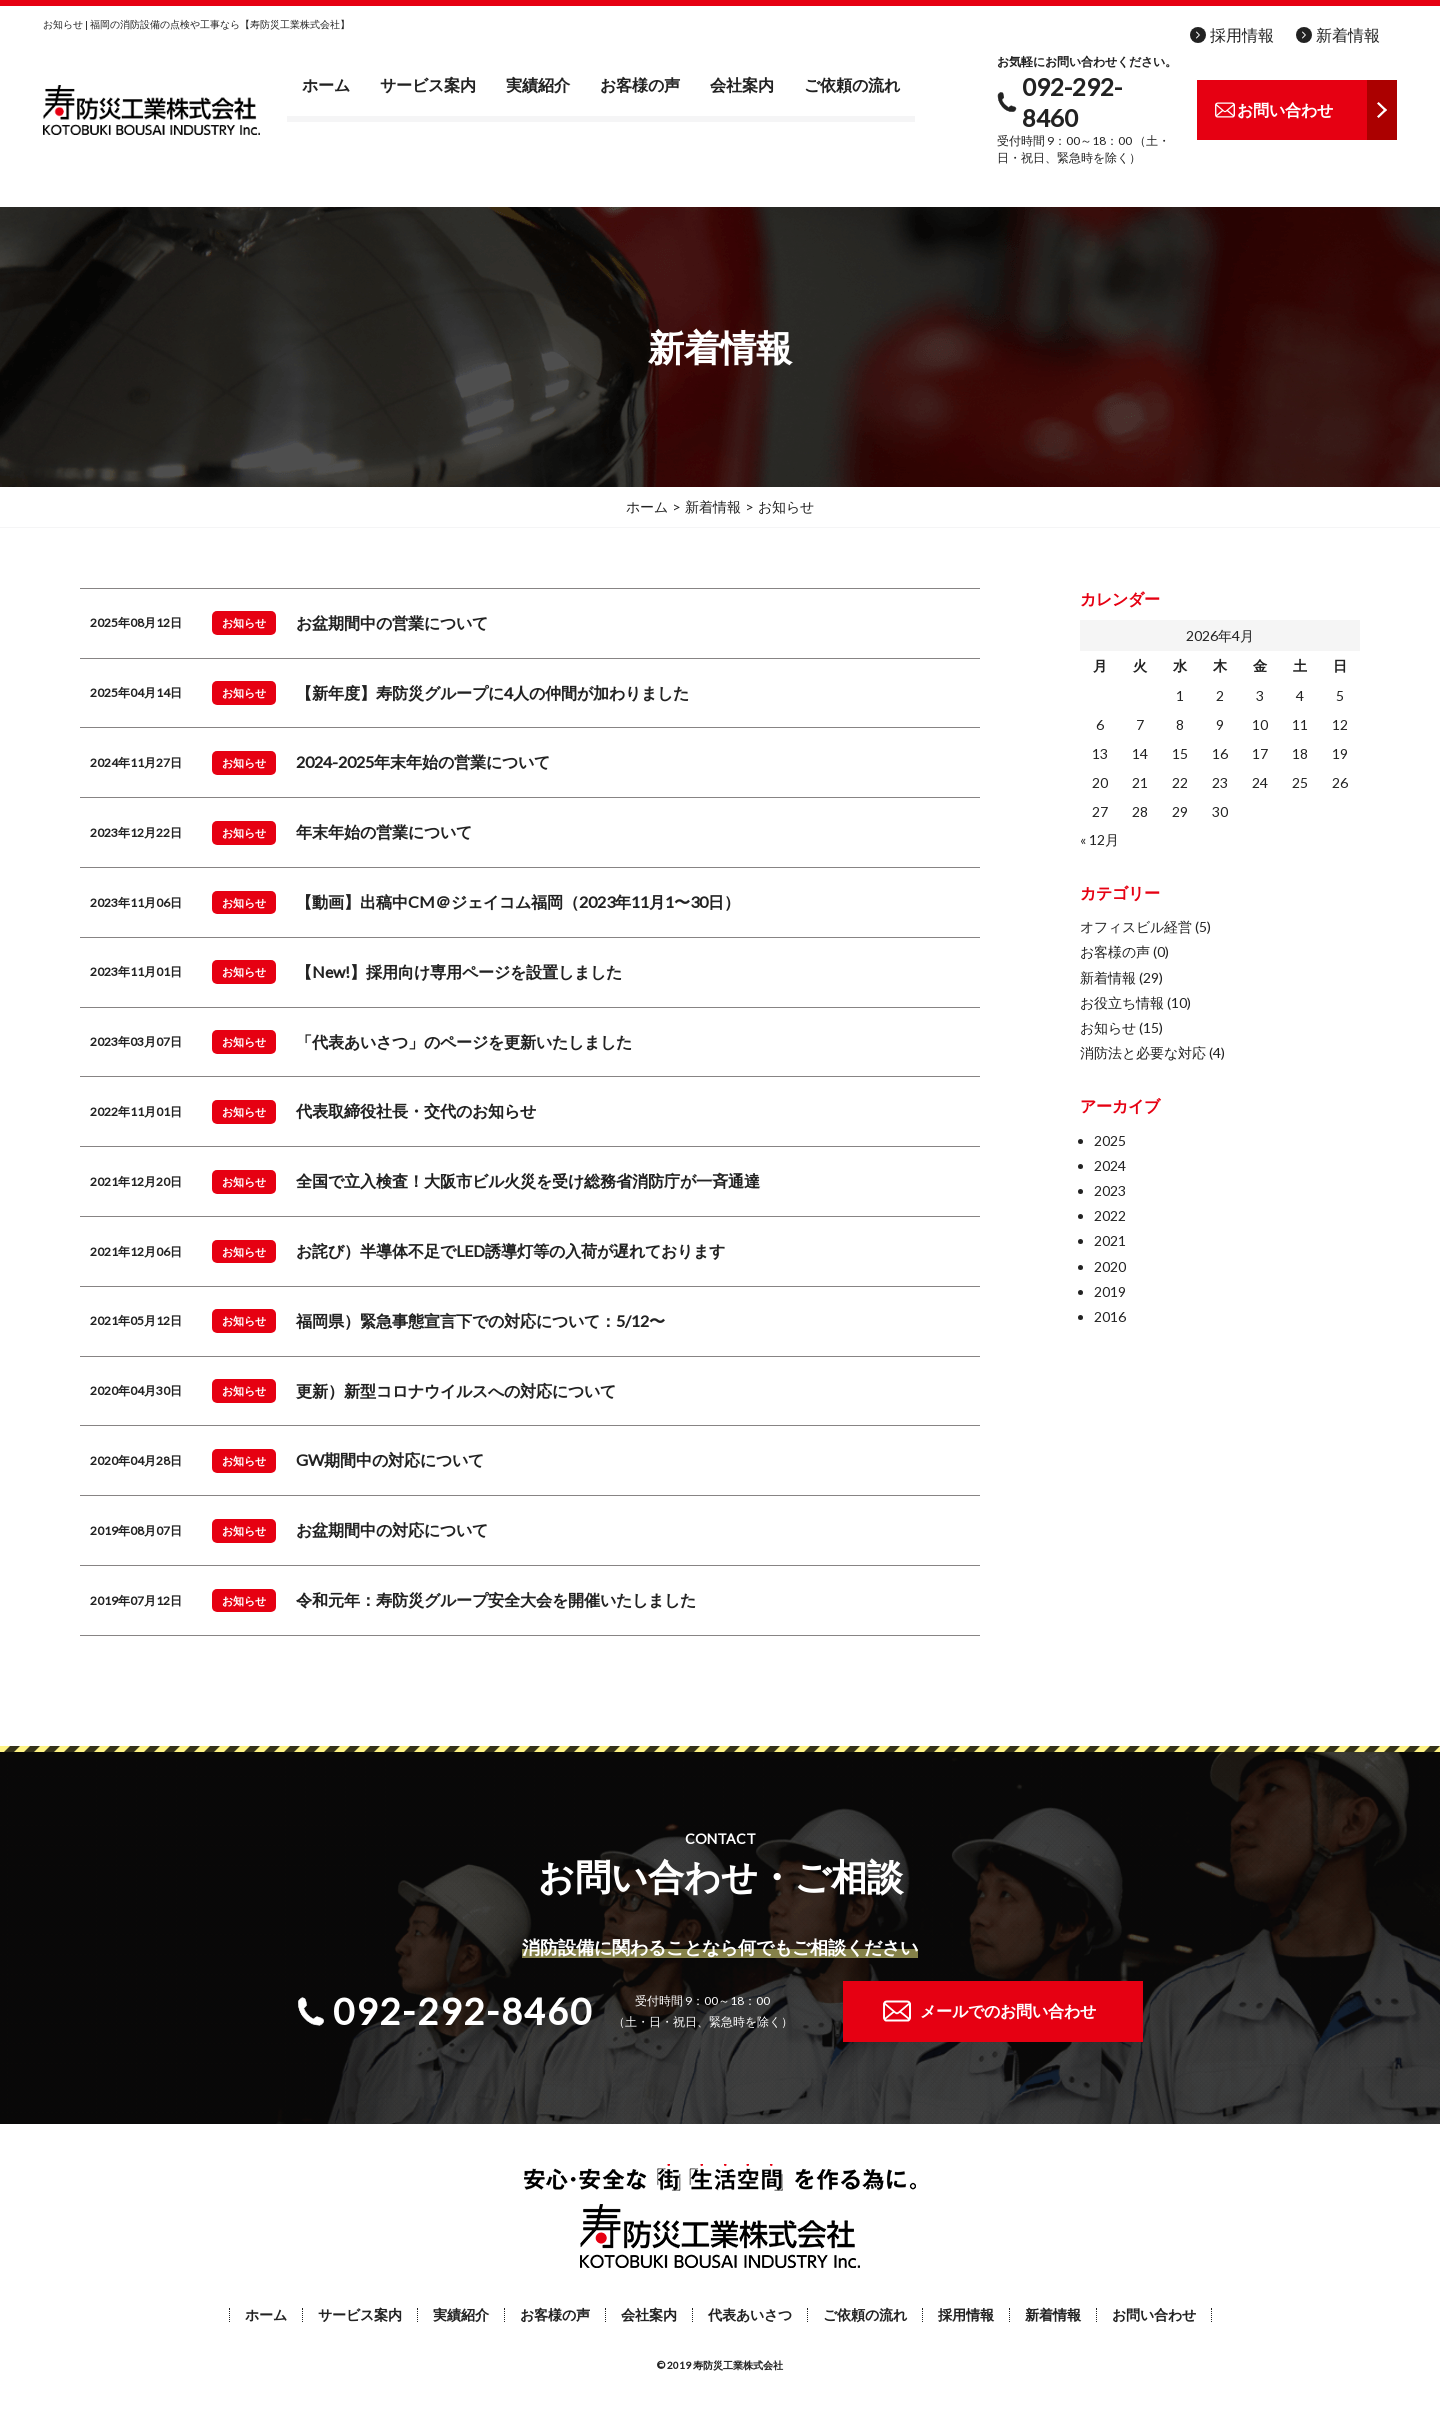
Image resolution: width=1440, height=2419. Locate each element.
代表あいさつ (750, 2315)
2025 (1110, 1140)
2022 (1110, 1215)
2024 (1110, 1165)
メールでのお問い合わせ (1008, 2010)
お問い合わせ (1154, 2315)
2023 (1110, 1190)
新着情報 (1348, 34)
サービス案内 (428, 84)
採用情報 (1242, 34)
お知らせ (1108, 1027)
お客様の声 (640, 84)
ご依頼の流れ (852, 84)
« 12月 (1099, 839)
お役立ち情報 (1122, 1002)
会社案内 (742, 84)
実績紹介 (538, 84)
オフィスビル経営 (1136, 926)
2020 (1110, 1266)
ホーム (326, 84)
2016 (1110, 1316)
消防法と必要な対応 (1143, 1052)
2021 (1110, 1240)
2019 (1110, 1291)
